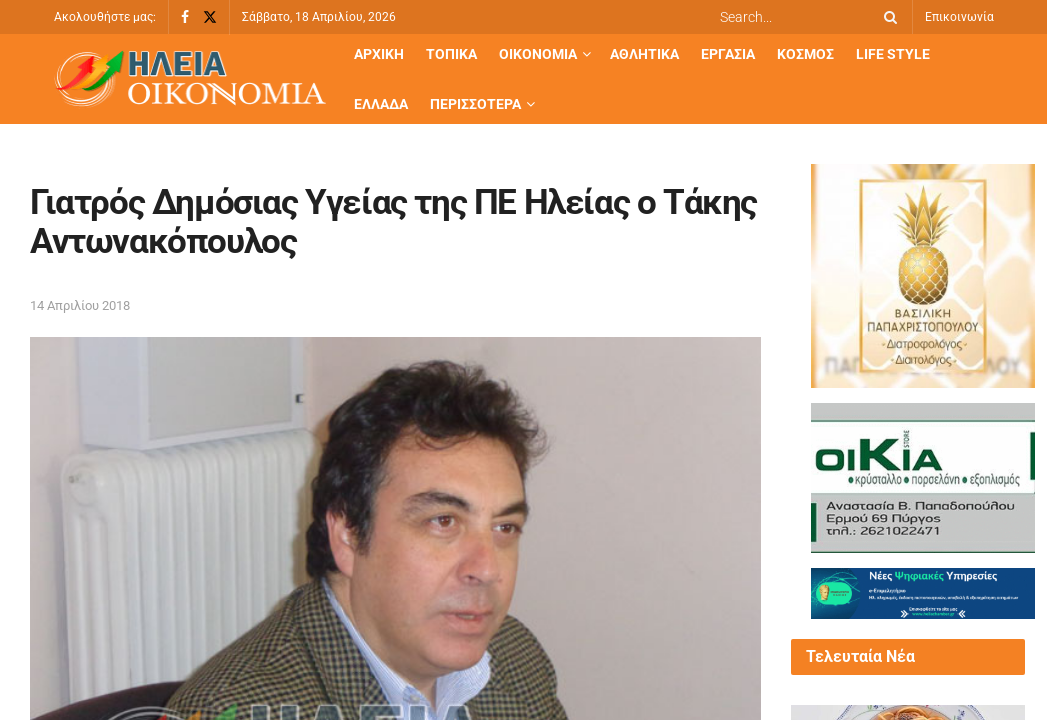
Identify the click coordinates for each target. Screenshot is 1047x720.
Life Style (893, 54)
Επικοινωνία (959, 17)
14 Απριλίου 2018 (80, 305)
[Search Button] (887, 17)
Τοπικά (451, 54)
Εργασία (728, 54)
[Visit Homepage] (190, 79)
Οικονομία (538, 54)
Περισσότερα (475, 104)
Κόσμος (805, 54)
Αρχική (379, 54)
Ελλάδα (381, 104)
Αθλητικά (644, 54)
